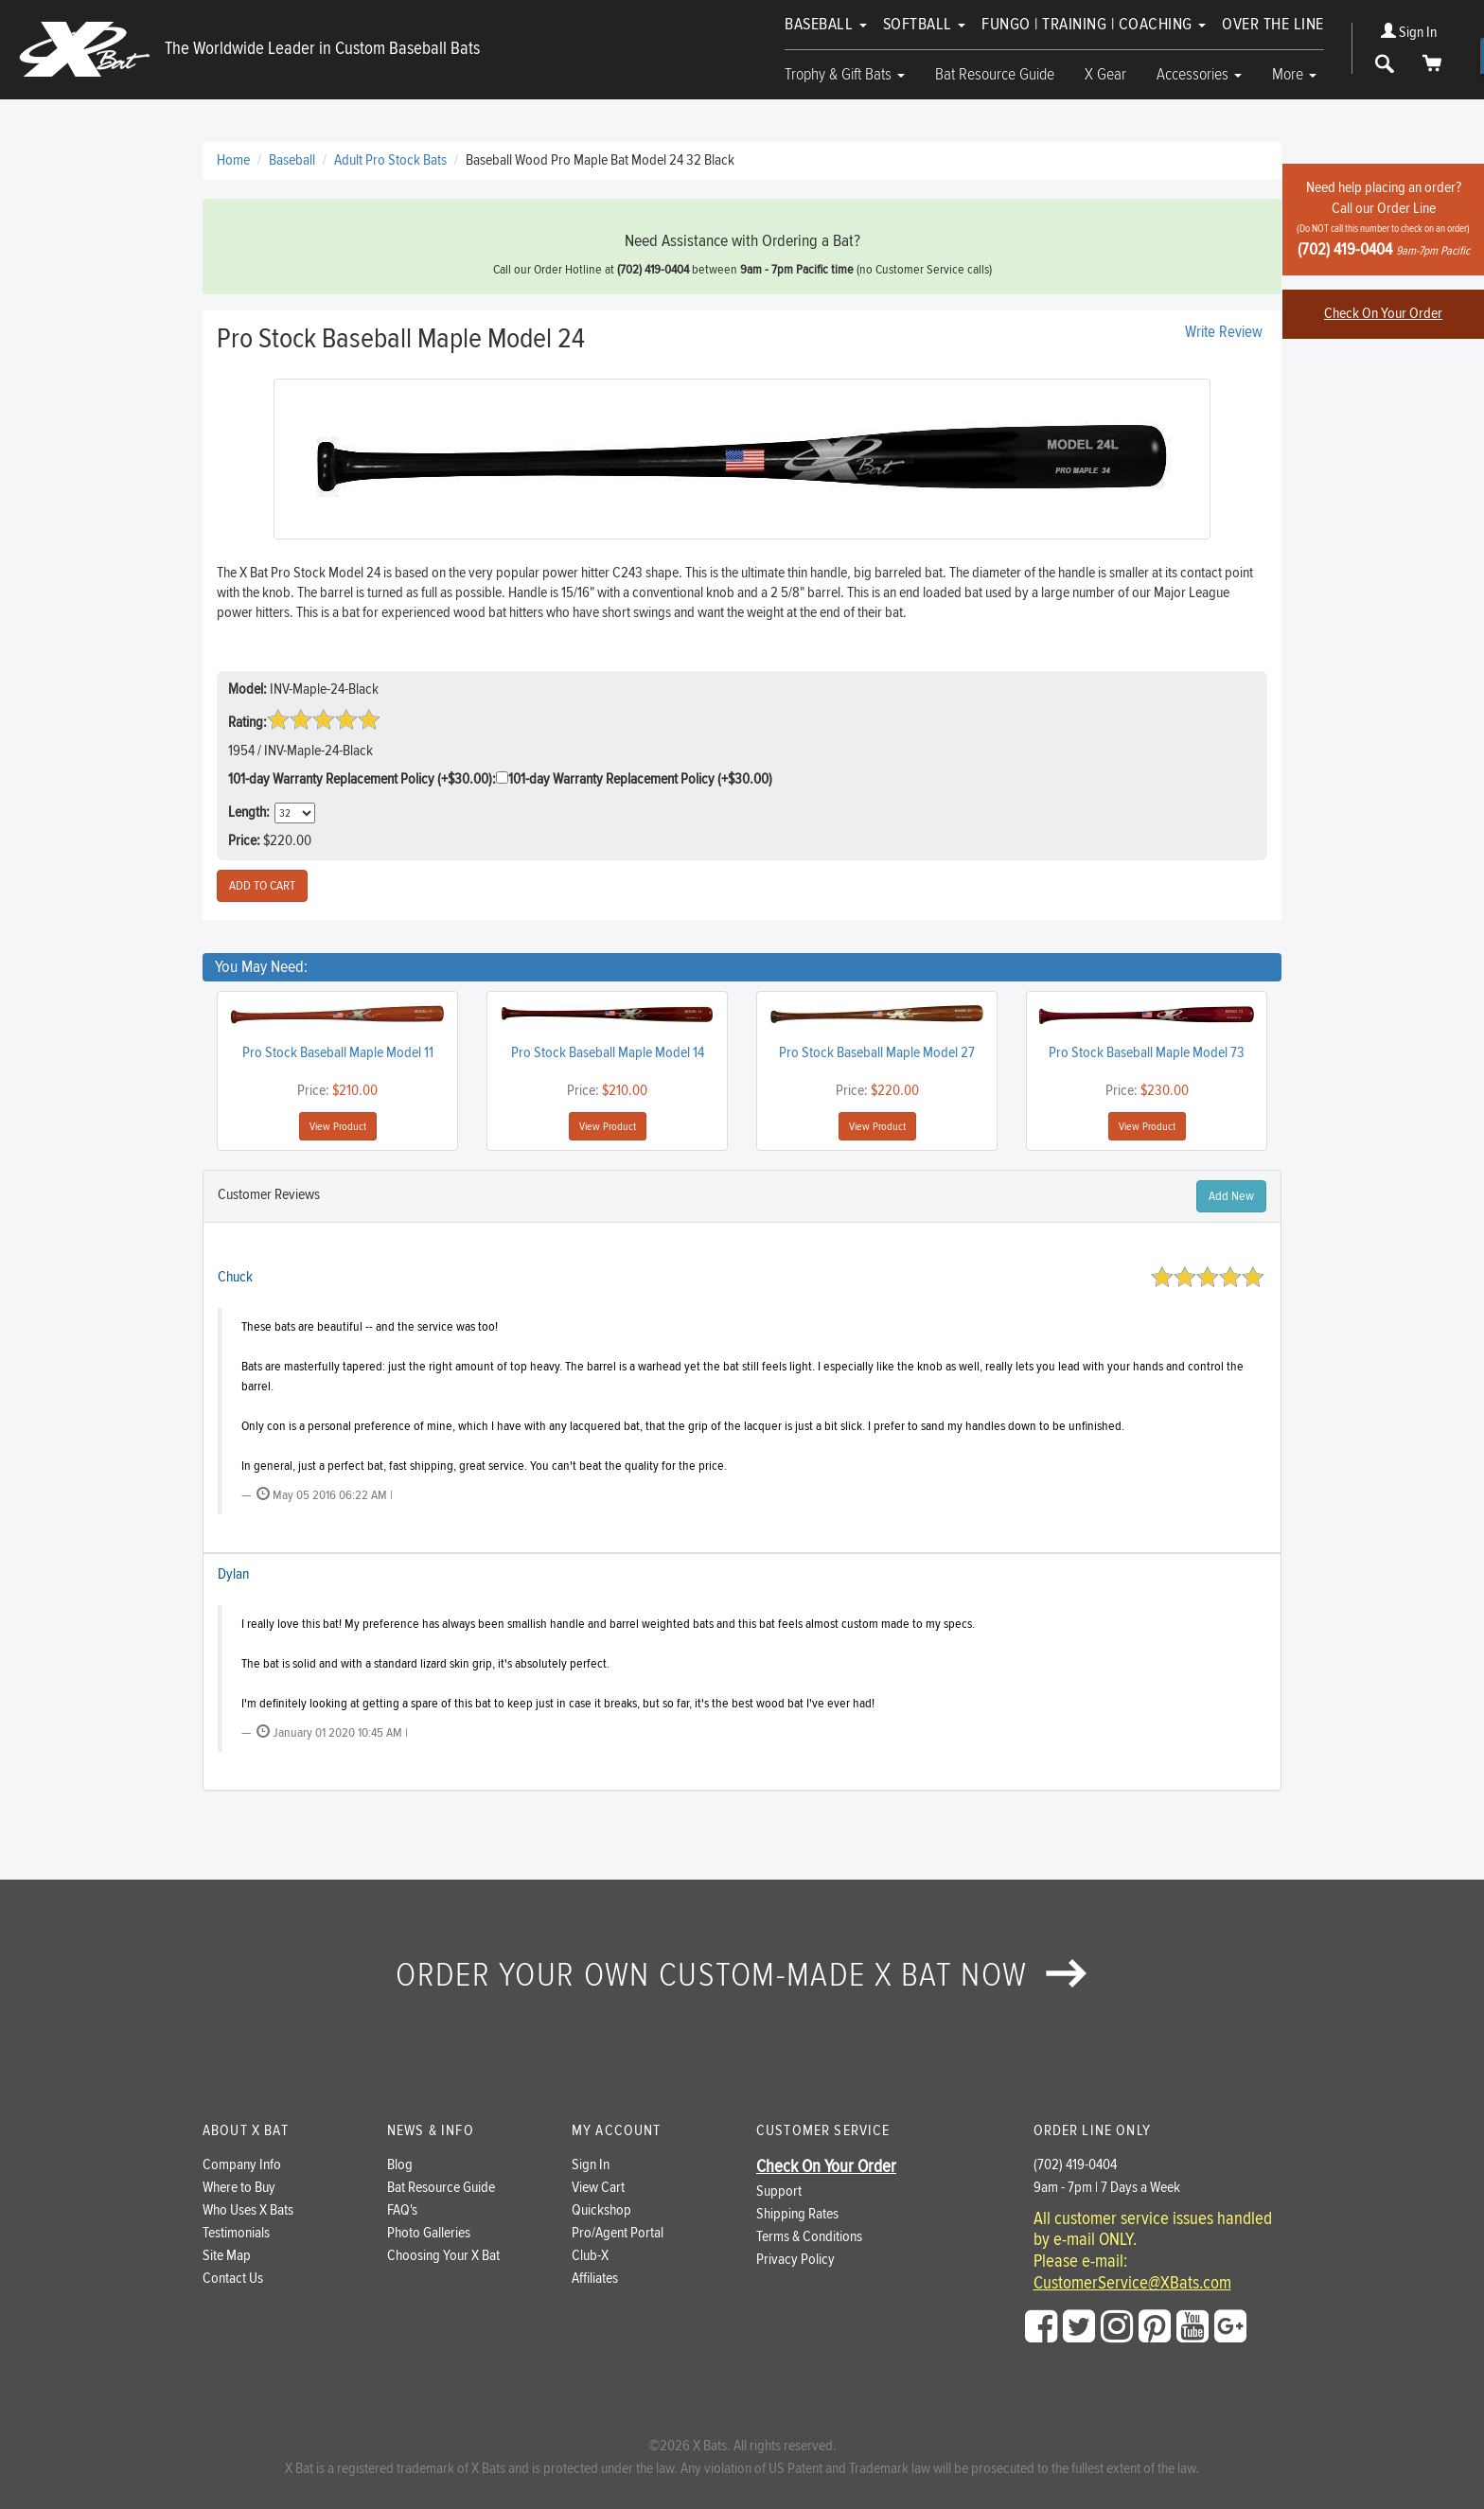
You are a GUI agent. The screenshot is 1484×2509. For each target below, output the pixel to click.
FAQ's (402, 2210)
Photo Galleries (428, 2233)
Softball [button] (924, 24)
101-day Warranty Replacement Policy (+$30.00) (640, 779)
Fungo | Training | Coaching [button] (1093, 24)
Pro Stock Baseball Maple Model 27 (877, 1053)
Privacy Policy (795, 2260)
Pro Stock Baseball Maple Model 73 (1147, 1053)
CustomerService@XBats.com (1132, 2283)
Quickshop (601, 2210)
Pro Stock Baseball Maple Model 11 (337, 1053)
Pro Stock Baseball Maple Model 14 (607, 1053)
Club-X (590, 2256)
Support (779, 2191)
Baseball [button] (826, 24)
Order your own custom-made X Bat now (741, 1975)
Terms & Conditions (809, 2237)
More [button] (1294, 74)
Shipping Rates (797, 2214)
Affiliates (595, 2279)
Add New (1231, 1196)
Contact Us (233, 2279)
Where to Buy (239, 2188)
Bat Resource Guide (994, 74)
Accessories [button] (1199, 74)
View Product (337, 1126)
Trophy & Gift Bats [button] (845, 74)
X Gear (1105, 74)
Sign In (1409, 33)
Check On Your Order (1383, 314)
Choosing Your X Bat (443, 2256)
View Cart (598, 2188)
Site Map (227, 2256)
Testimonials (236, 2233)
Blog (400, 2165)
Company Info (242, 2165)
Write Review (1224, 332)
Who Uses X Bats (248, 2210)
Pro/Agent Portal (617, 2233)
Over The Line (1273, 24)
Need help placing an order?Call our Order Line (1383, 219)
